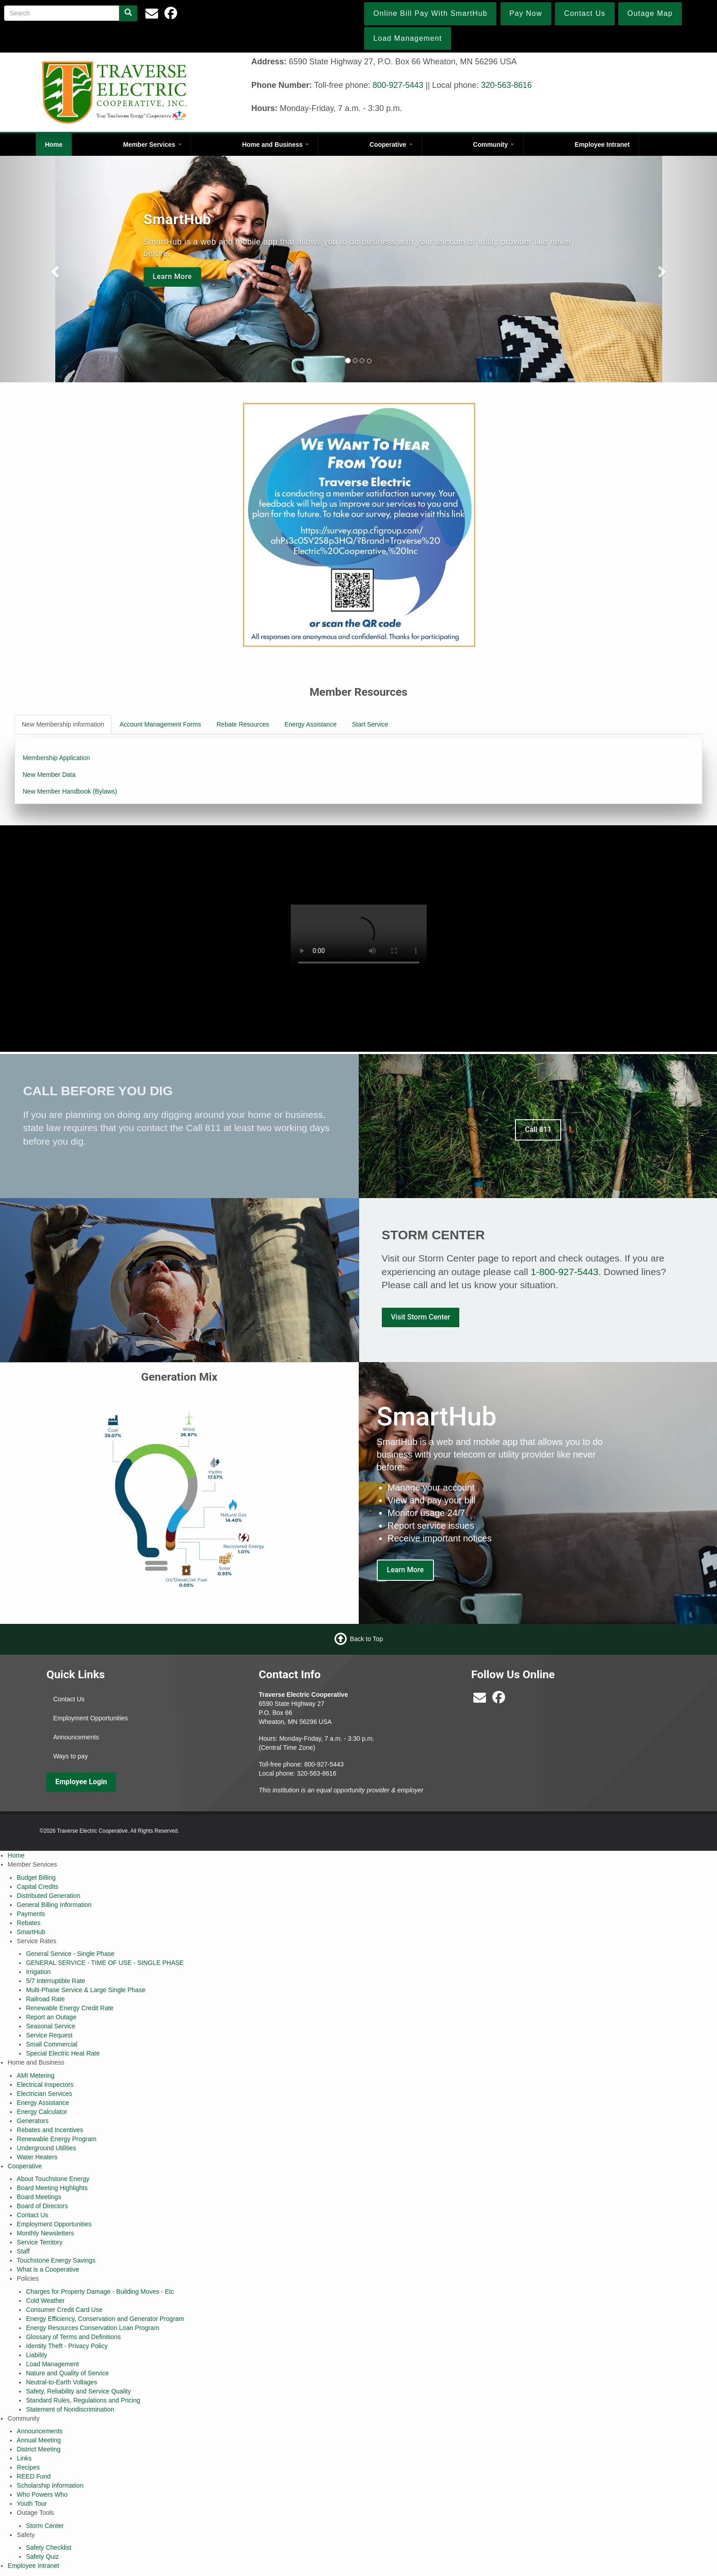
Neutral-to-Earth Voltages (61, 2382)
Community (493, 144)
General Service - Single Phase (70, 1953)
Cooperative (391, 144)
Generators (32, 2120)
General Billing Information (54, 1904)
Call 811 (538, 1129)
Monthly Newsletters (45, 2233)
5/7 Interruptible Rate (55, 1980)
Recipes (28, 2467)
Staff (23, 2251)
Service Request (49, 2035)
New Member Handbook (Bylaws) (70, 791)
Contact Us (68, 1699)
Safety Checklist (48, 2547)
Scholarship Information (50, 2485)
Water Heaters (37, 2157)
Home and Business (275, 144)
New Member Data (49, 774)
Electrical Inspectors (45, 2084)
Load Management (52, 2364)
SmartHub (31, 1932)
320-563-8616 (506, 85)
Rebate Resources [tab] (243, 724)
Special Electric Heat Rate (63, 2053)
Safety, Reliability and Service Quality (78, 2391)
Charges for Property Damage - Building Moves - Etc (100, 2291)
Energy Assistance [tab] (310, 724)
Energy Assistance (43, 2102)
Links (24, 2458)
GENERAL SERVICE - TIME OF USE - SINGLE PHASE (104, 1962)
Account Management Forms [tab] (160, 724)
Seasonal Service (50, 2026)
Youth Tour (32, 2503)
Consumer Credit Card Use (64, 2309)
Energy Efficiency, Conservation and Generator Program (105, 2318)
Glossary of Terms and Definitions (73, 2336)
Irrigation (38, 1971)
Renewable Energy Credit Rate (69, 2008)
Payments (31, 1913)
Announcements (76, 1737)
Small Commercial (51, 2044)
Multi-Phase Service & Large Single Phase (85, 1989)
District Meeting (38, 2449)
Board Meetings (39, 2196)
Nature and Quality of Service (67, 2373)
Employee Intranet (602, 144)
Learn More (172, 276)
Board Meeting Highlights (52, 2187)
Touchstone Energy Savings (56, 2260)
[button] (53, 269)
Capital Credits (37, 1886)
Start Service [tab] (370, 724)
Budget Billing (36, 1877)
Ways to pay (70, 1756)
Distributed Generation (48, 1895)
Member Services (152, 144)
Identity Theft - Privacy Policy (66, 2346)
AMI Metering (35, 2075)
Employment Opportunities (90, 1718)
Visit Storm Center (420, 1317)
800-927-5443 (397, 85)
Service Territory (40, 2242)
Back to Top (366, 1638)
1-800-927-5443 (564, 1271)
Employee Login (81, 1781)
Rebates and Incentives (50, 2129)
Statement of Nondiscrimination (70, 2409)
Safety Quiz (42, 2556)
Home (54, 144)
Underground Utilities (46, 2148)
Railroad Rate (45, 1999)
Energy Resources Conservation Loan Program (92, 2327)
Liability (36, 2355)
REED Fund (34, 2476)
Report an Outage (51, 2017)
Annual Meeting (39, 2440)
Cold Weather (45, 2300)
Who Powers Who (42, 2494)
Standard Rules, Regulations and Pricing (83, 2400)
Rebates (28, 1922)
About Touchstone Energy (53, 2178)
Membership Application (56, 757)
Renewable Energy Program (56, 2139)
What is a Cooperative (48, 2269)
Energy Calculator (42, 2111)
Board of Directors (42, 2206)
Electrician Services (44, 2093)
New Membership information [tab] (63, 724)
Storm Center (44, 2525)
